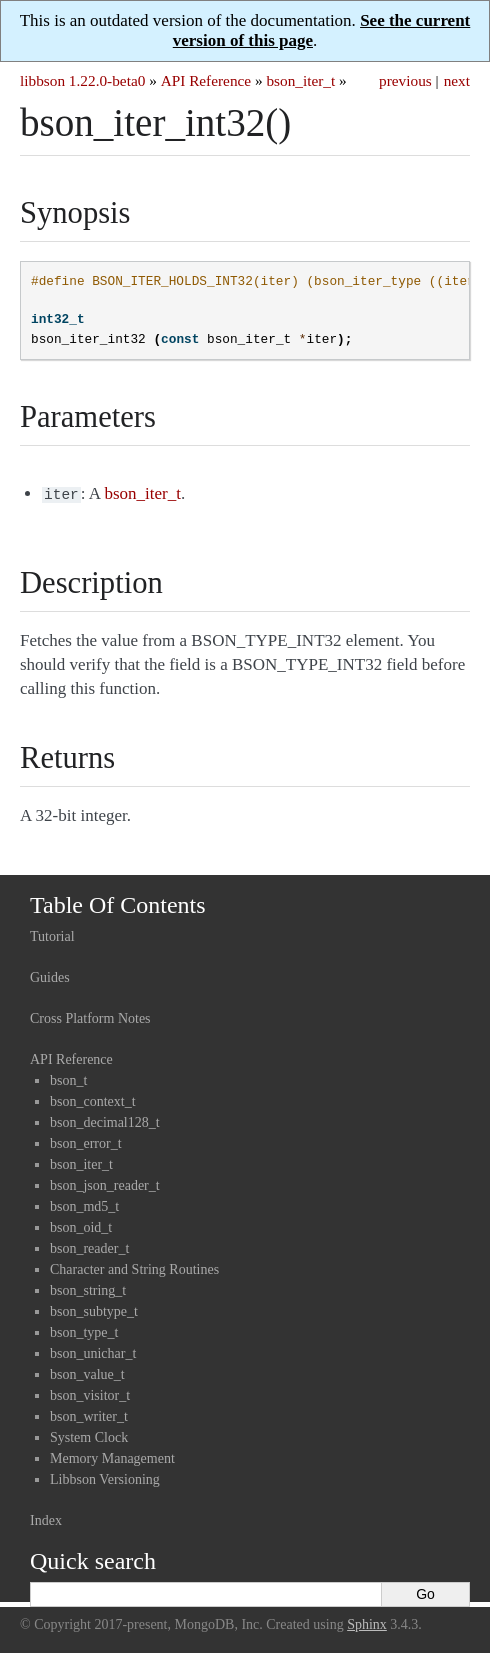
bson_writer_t (89, 1414)
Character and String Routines (134, 1267)
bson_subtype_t (94, 1309)
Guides (50, 975)
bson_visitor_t (90, 1393)
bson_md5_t (84, 1204)
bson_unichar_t (93, 1351)
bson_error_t (86, 1141)
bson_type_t (84, 1330)
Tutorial (52, 934)
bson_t (68, 1078)
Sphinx (367, 1622)
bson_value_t (87, 1372)
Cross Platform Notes (90, 1016)
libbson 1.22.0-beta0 (82, 80)
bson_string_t (88, 1288)
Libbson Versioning (105, 1477)
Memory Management (112, 1456)
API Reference (206, 80)
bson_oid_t (81, 1225)
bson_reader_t (89, 1246)
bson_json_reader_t (105, 1183)
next (457, 80)
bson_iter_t (300, 80)
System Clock (89, 1435)
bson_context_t (93, 1099)
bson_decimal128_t (105, 1120)
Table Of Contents (118, 903)
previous (405, 80)
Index (46, 1518)
